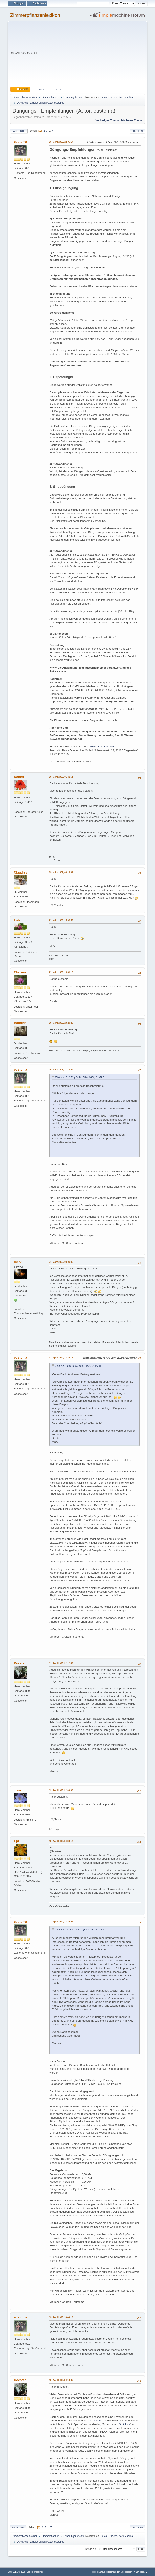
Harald (103, 97)
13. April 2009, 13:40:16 (61, 2317)
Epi (16, 1841)
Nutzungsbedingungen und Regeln (115, 2572)
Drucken (137, 131)
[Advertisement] (91, 54)
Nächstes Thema (132, 120)
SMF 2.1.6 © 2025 (16, 2572)
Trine (17, 1790)
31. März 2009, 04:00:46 (61, 1262)
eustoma (20, 142)
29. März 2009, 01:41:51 (61, 777)
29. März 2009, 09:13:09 (61, 872)
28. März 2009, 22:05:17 (61, 142)
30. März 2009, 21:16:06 (61, 1069)
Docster (20, 1663)
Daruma (113, 97)
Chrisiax (20, 972)
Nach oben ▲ (140, 2572)
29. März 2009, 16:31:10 (61, 972)
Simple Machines (35, 2572)
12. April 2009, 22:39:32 (61, 1790)
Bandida (20, 1023)
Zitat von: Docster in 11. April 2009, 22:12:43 (79, 1929)
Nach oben (18, 2527)
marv (17, 1262)
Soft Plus (124, 2424)
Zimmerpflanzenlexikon (35, 15)
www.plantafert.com (102, 746)
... (49, 130)
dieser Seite (95, 2420)
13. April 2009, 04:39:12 (61, 1841)
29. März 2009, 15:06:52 (61, 920)
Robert (19, 777)
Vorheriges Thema (107, 120)
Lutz (17, 920)
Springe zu (89, 2549)
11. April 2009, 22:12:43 (61, 1663)
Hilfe (94, 2572)
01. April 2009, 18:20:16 (61, 1357)
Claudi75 (20, 872)
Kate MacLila (126, 97)
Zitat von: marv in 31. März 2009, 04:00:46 (78, 1365)
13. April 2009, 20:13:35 (61, 2380)
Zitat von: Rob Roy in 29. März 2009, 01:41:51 (80, 1077)
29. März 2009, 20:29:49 (61, 1023)
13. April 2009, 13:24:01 (61, 1921)
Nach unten (19, 131)
